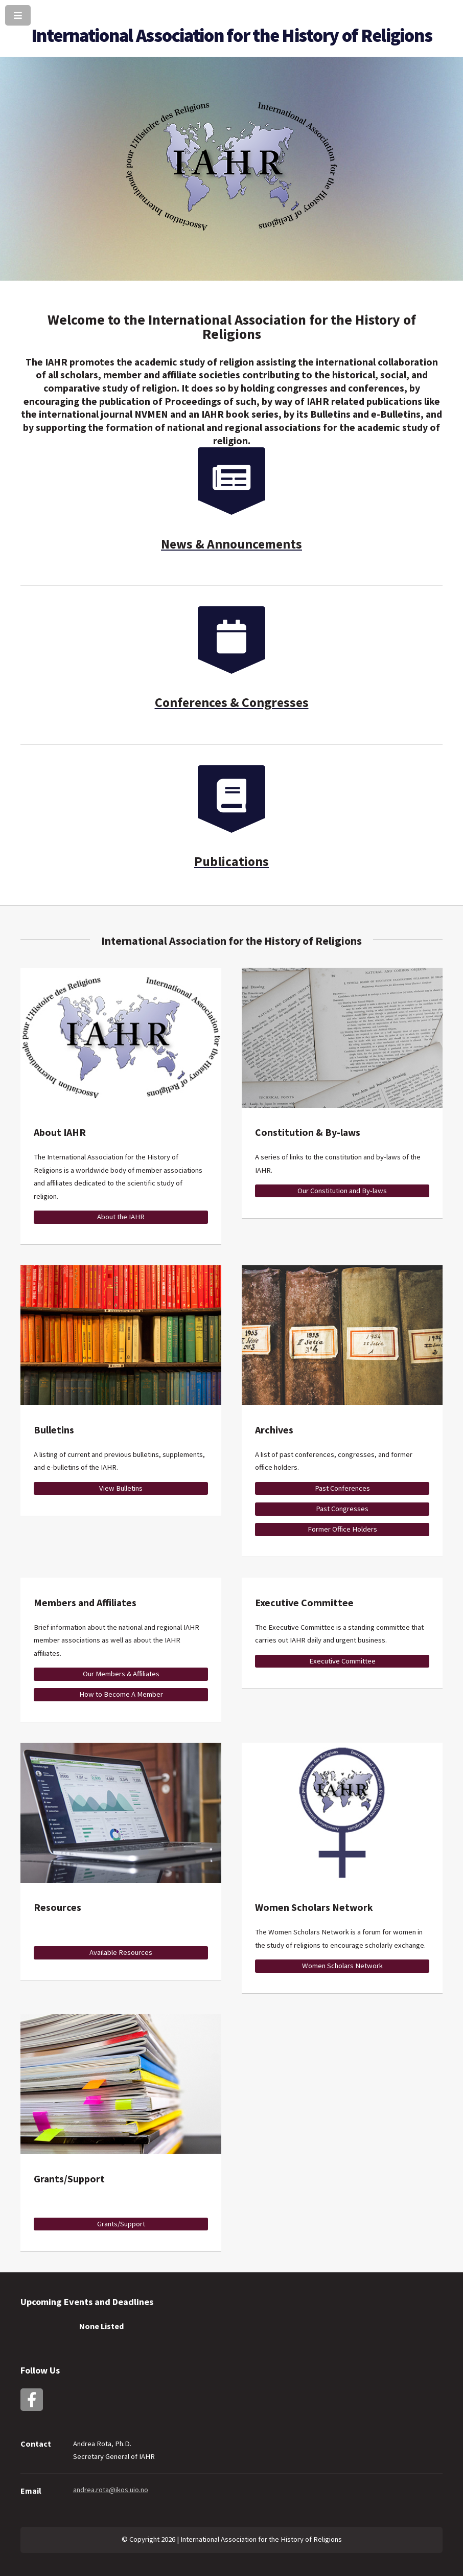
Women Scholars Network (342, 1965)
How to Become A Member (121, 1694)
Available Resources (120, 1952)
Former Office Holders (342, 1529)
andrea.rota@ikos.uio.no (110, 2489)
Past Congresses (342, 1508)
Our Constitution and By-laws (342, 1190)
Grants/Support (121, 2223)
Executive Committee (342, 1661)
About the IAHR (121, 1216)
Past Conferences (342, 1488)
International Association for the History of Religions (231, 35)
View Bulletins (121, 1488)
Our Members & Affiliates (121, 1673)
